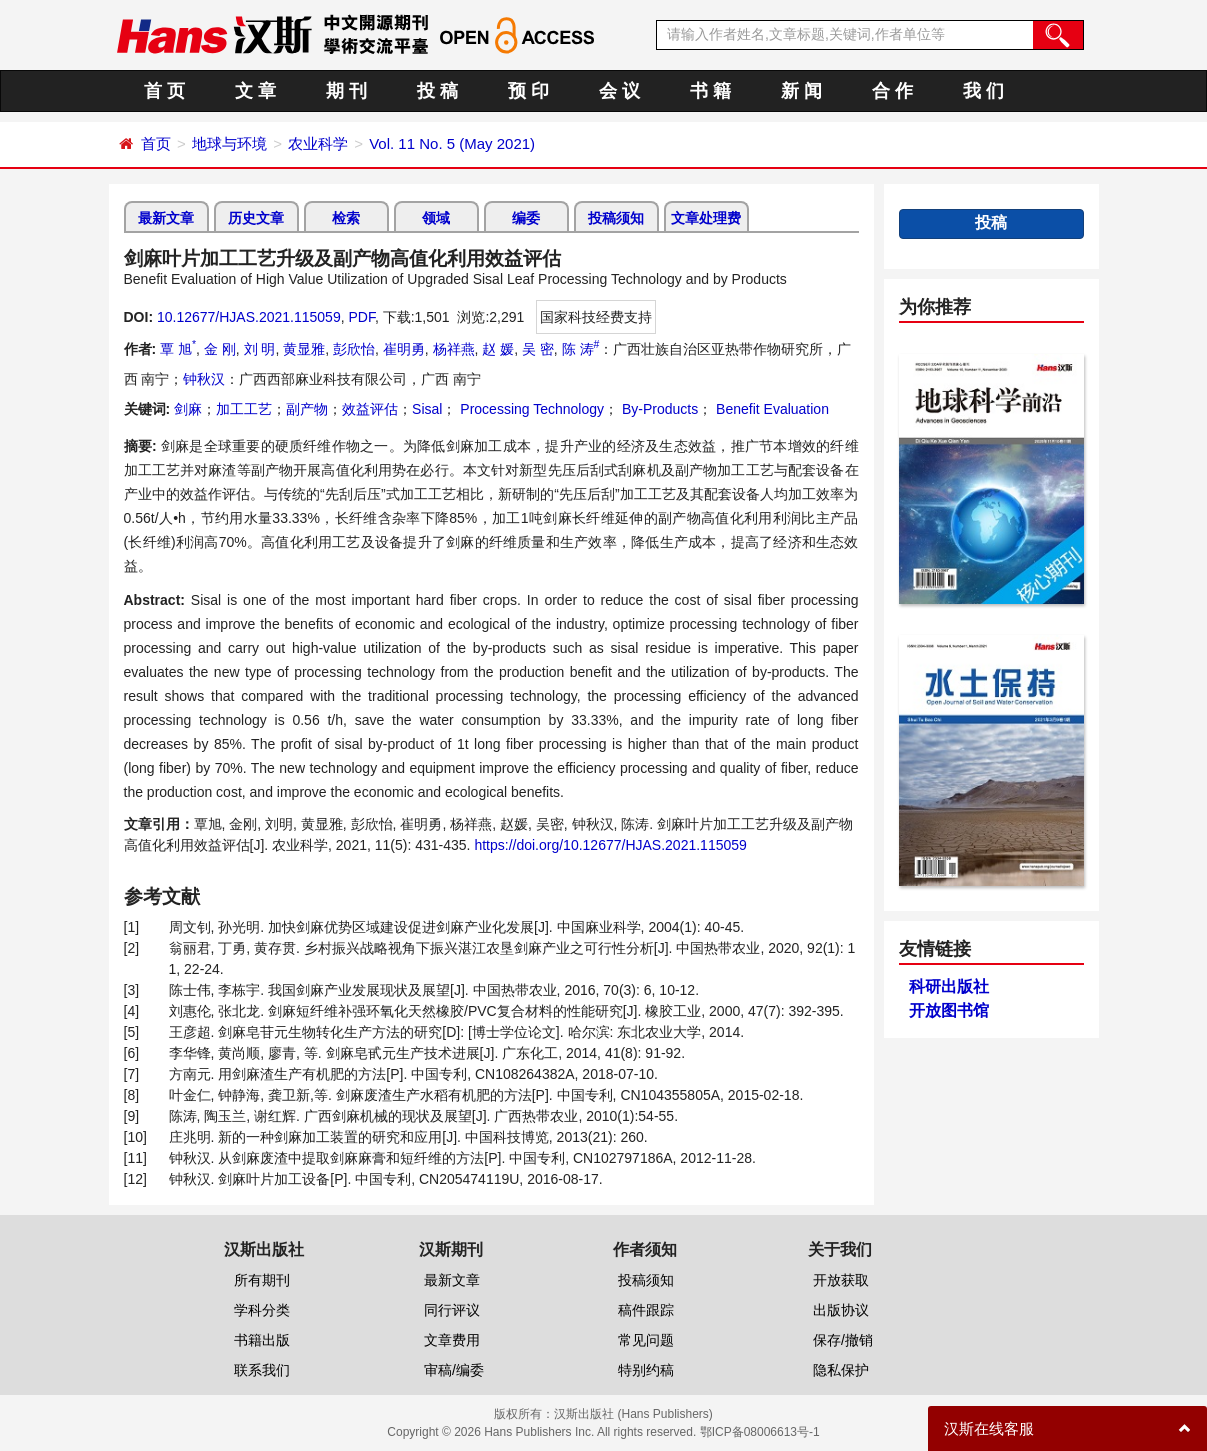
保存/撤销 (843, 1340)
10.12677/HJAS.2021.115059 (249, 317)
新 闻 (801, 91)
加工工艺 (244, 409)
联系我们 (262, 1370)
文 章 (255, 91)
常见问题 (646, 1340)
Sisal (427, 409)
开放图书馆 (949, 1010)
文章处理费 (706, 218)
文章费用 (452, 1340)
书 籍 (710, 91)
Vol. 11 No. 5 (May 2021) (452, 143)
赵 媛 (498, 349)
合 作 (892, 91)
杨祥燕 (454, 349)
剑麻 (188, 409)
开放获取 (841, 1280)
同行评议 (452, 1310)
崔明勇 (404, 349)
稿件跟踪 (646, 1310)
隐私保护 (841, 1370)
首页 (156, 143)
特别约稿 (646, 1370)
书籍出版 (262, 1340)
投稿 (991, 222)
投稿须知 (616, 218)
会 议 (619, 91)
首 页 (164, 91)
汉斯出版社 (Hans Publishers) (633, 1414)
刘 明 (260, 349)
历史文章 (256, 218)
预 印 (528, 91)
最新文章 (166, 218)
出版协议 (841, 1310)
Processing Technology (530, 409)
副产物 (307, 409)
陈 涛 (581, 349)
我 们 (983, 91)
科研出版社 (949, 986)
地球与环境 (229, 143)
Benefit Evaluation (770, 409)
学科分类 (262, 1310)
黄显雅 (304, 349)
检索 (346, 218)
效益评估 (370, 409)
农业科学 (318, 143)
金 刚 (220, 349)
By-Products (658, 409)
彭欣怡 (354, 349)
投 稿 (437, 91)
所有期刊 (262, 1280)
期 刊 (346, 91)
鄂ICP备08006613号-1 (760, 1432)
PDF (361, 317)
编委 (526, 218)
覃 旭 (178, 349)
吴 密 (538, 349)
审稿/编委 (454, 1370)
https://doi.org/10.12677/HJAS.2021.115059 (610, 845)
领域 (436, 218)
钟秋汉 (204, 379)
